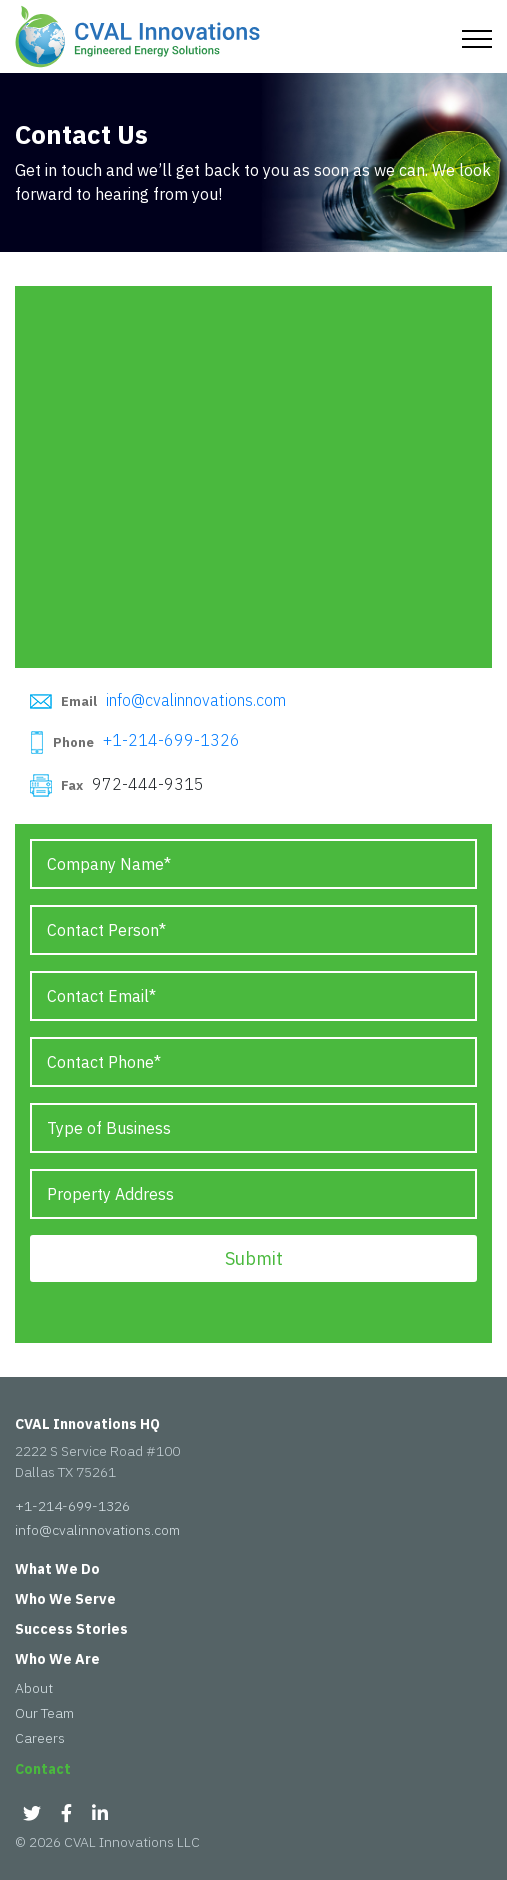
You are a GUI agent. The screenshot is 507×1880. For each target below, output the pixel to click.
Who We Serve (65, 1599)
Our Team (44, 1713)
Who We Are (57, 1659)
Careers (40, 1738)
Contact (43, 1769)
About (34, 1688)
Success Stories (71, 1629)
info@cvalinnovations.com (196, 700)
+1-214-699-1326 (171, 741)
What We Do (57, 1569)
